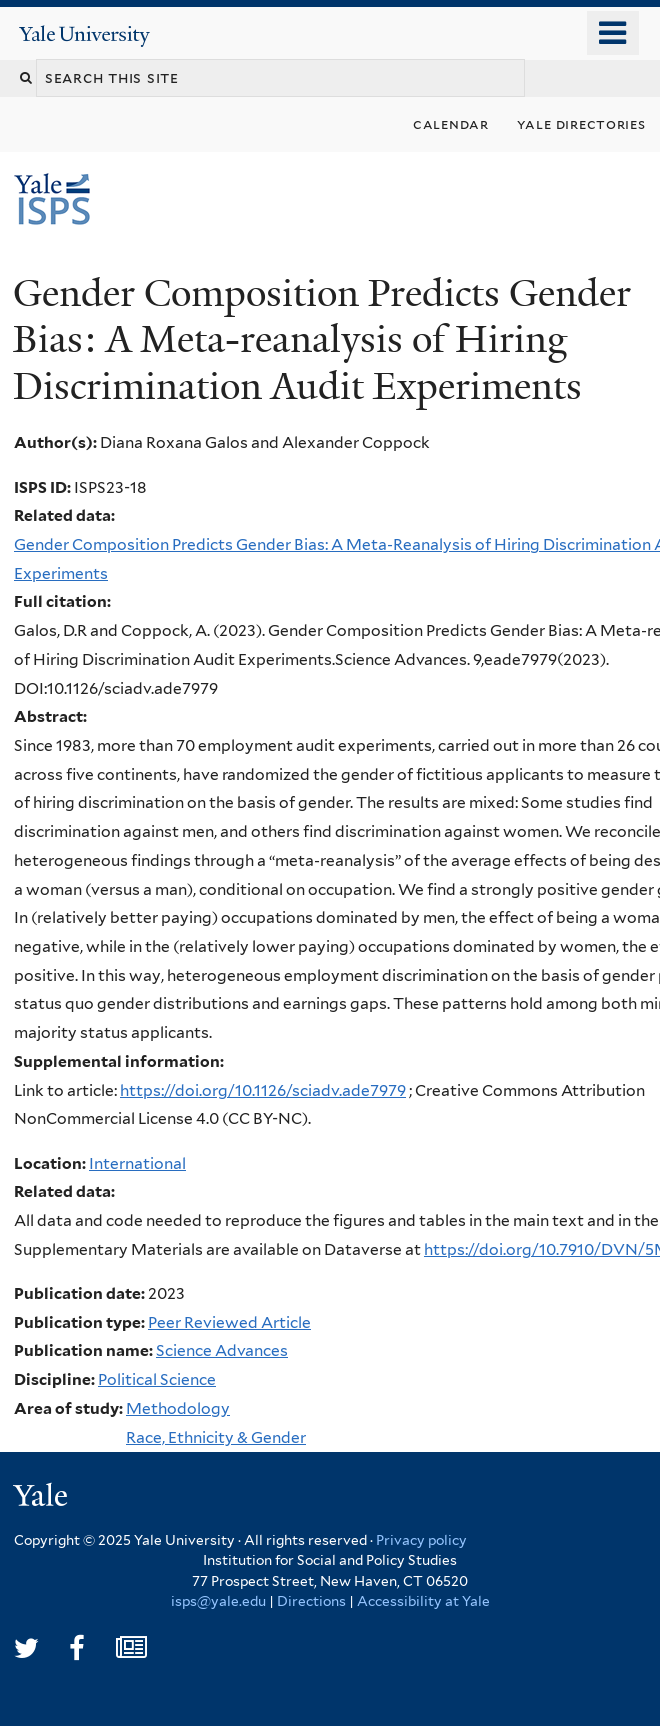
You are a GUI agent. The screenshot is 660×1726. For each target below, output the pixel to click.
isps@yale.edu (218, 1601)
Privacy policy (421, 1540)
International (137, 1163)
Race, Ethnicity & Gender (216, 1437)
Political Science (157, 1379)
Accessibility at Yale (423, 1601)
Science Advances (222, 1350)
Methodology (178, 1408)
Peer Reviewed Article (229, 1322)
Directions (311, 1601)
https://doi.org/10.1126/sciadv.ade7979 (263, 1090)
